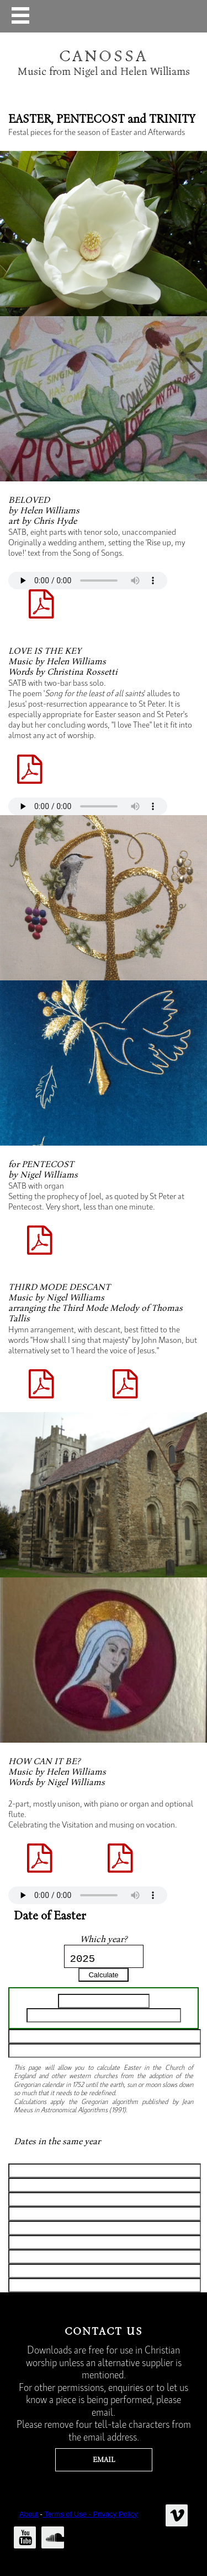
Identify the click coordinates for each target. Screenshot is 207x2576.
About (28, 2514)
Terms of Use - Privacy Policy (90, 2514)
